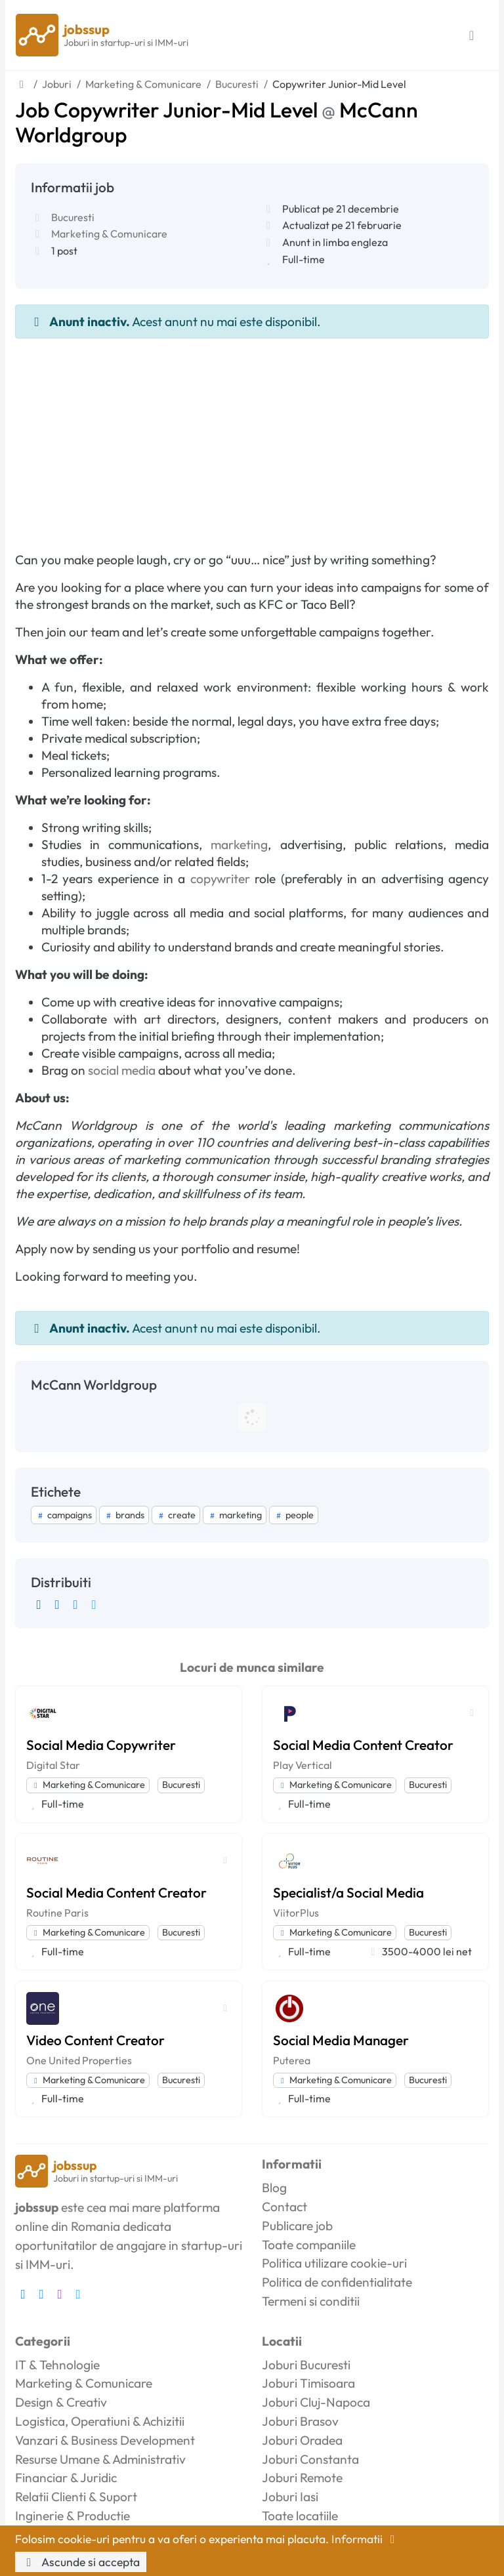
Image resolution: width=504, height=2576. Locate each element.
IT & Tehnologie (57, 2365)
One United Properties (79, 2060)
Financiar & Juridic (66, 2477)
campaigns (63, 1515)
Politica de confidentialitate (337, 2282)
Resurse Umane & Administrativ (100, 2459)
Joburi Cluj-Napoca (316, 2402)
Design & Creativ (61, 2402)
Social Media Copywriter (101, 1744)
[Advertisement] (252, 437)
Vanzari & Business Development (105, 2440)
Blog (274, 2187)
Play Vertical (302, 1765)
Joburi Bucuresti (306, 2365)
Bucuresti (72, 217)
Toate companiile (309, 2245)
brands (124, 1515)
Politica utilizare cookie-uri (334, 2263)
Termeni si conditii (311, 2301)
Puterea (291, 2060)
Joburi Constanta (310, 2459)
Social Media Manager (341, 2039)
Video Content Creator (95, 2039)
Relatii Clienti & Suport (76, 2496)
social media (122, 1070)
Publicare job (297, 2225)
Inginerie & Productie (72, 2516)
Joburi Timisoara (308, 2383)
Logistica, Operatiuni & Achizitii (99, 2421)
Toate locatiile (300, 2516)
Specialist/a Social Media (348, 1892)
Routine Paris (57, 1912)
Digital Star (53, 1765)
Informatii (365, 2538)
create (176, 1515)
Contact (284, 2206)
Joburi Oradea (302, 2440)
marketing (239, 844)
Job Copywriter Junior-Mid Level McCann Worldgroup (216, 122)
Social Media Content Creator (363, 1744)
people (294, 1515)
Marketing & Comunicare (109, 233)
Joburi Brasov (300, 2421)
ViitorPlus (296, 1912)
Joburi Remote (302, 2477)
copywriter (220, 878)
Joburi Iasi (290, 2496)
